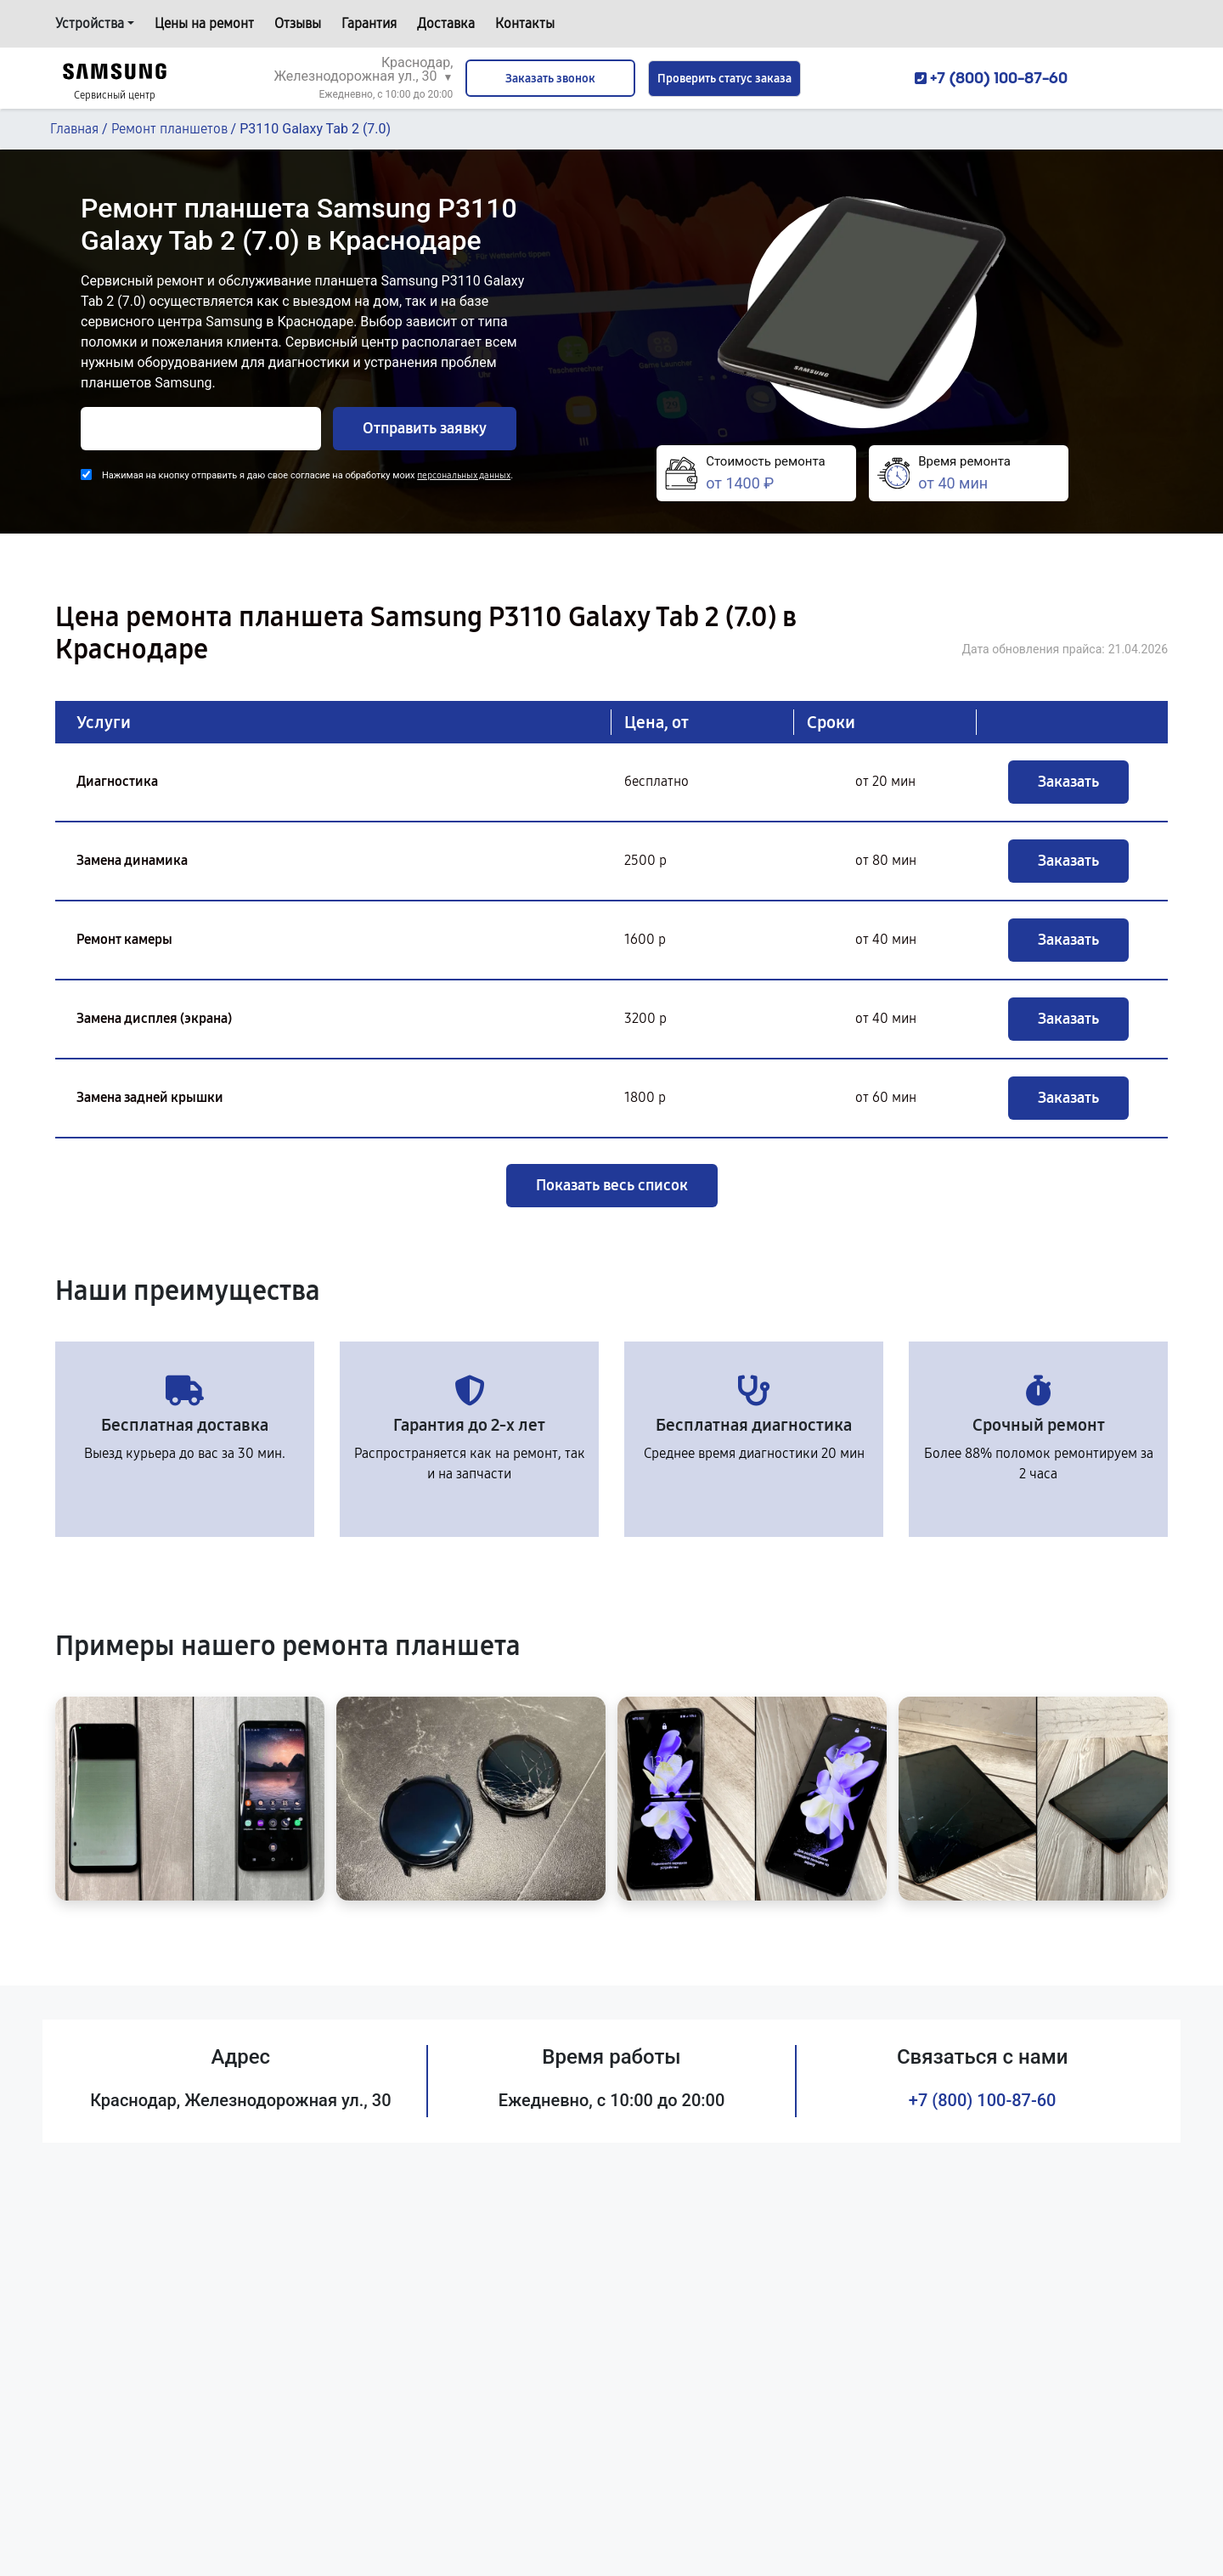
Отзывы (297, 23)
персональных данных (463, 475)
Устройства (89, 23)
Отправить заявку (425, 428)
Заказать (1068, 781)
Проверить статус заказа (724, 78)
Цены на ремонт (204, 23)
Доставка (446, 23)
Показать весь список (612, 1185)
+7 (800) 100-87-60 (983, 2100)
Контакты (525, 23)
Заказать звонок (550, 78)
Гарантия (369, 23)
